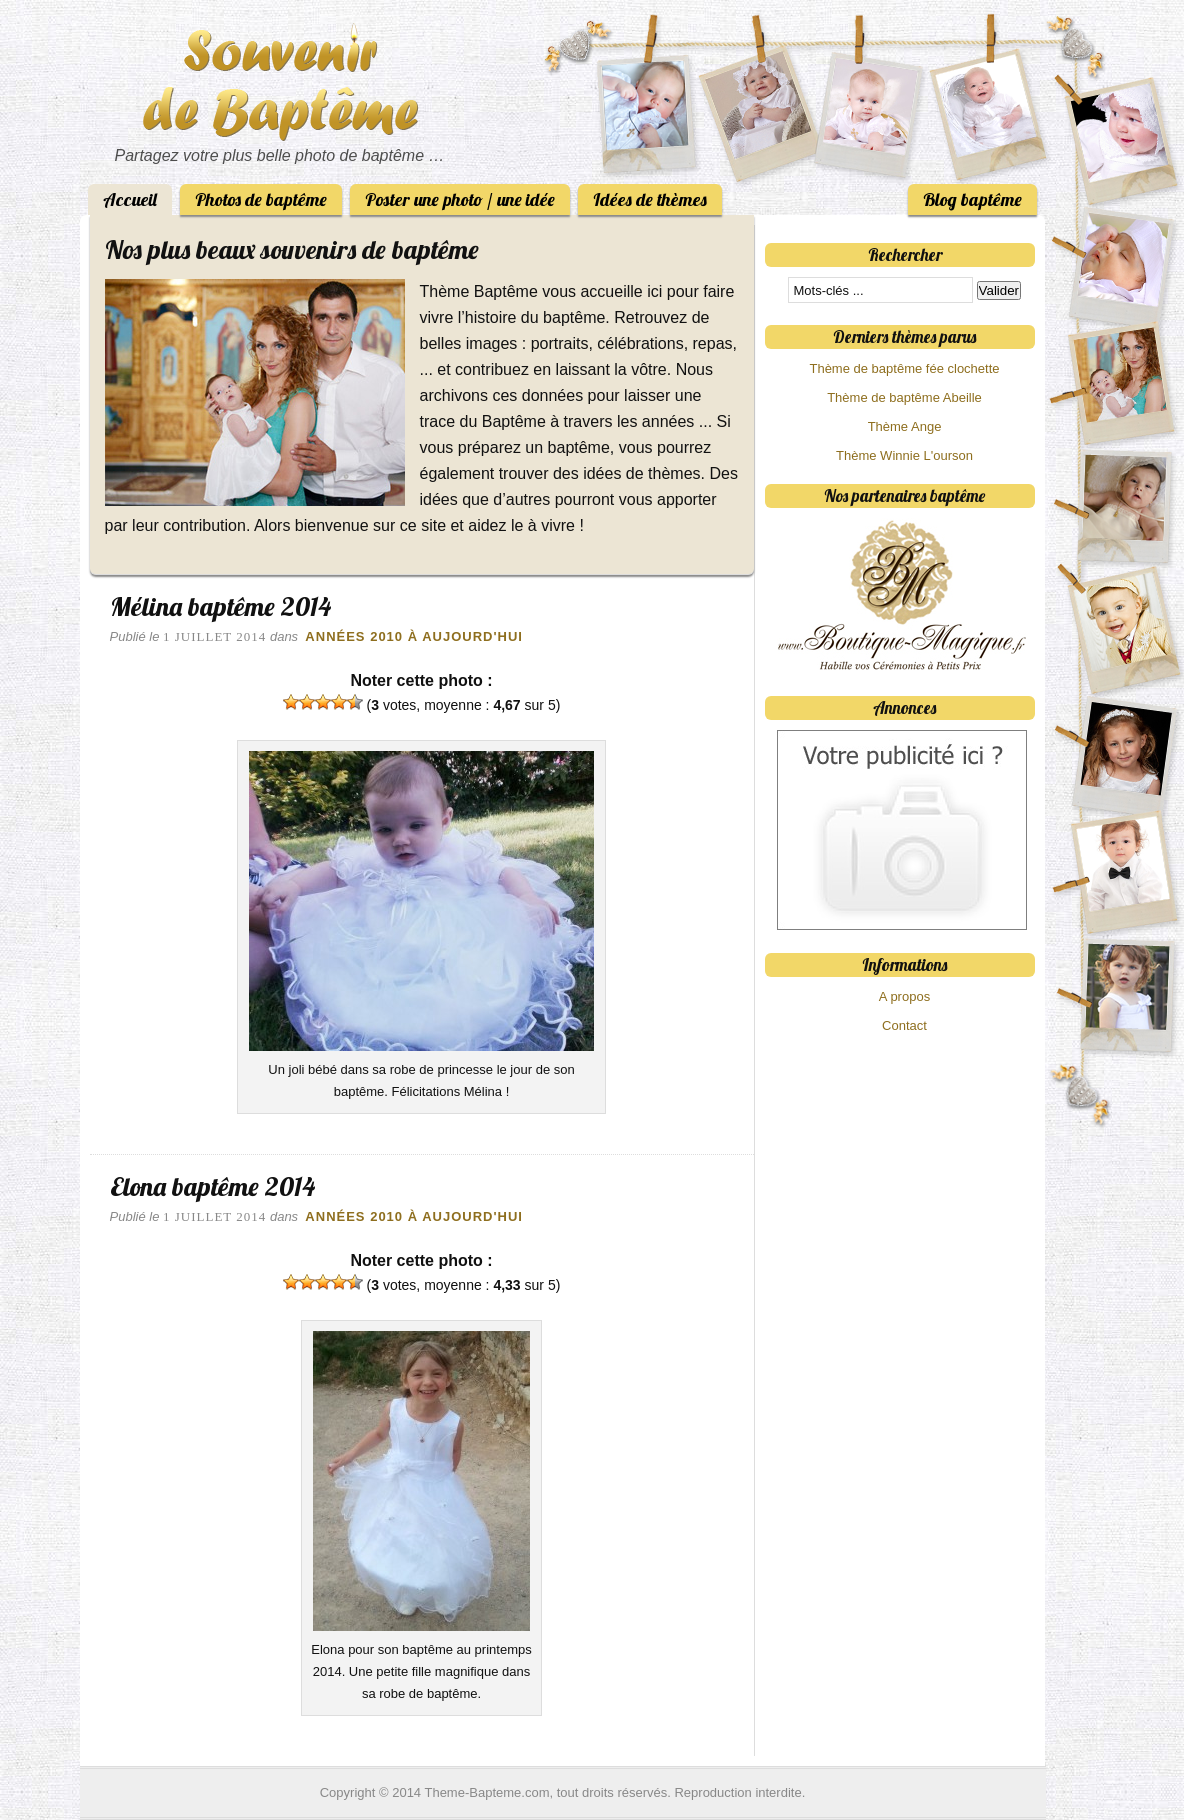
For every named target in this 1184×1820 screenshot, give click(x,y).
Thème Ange (905, 426)
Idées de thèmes (650, 199)
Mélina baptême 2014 (220, 606)
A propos (904, 996)
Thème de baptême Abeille (904, 397)
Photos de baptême (261, 199)
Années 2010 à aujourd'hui (414, 636)
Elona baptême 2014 (212, 1186)
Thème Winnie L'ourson (904, 455)
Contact (904, 1025)
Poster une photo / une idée (460, 199)
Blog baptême (972, 199)
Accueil (130, 199)
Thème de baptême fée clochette (904, 368)
